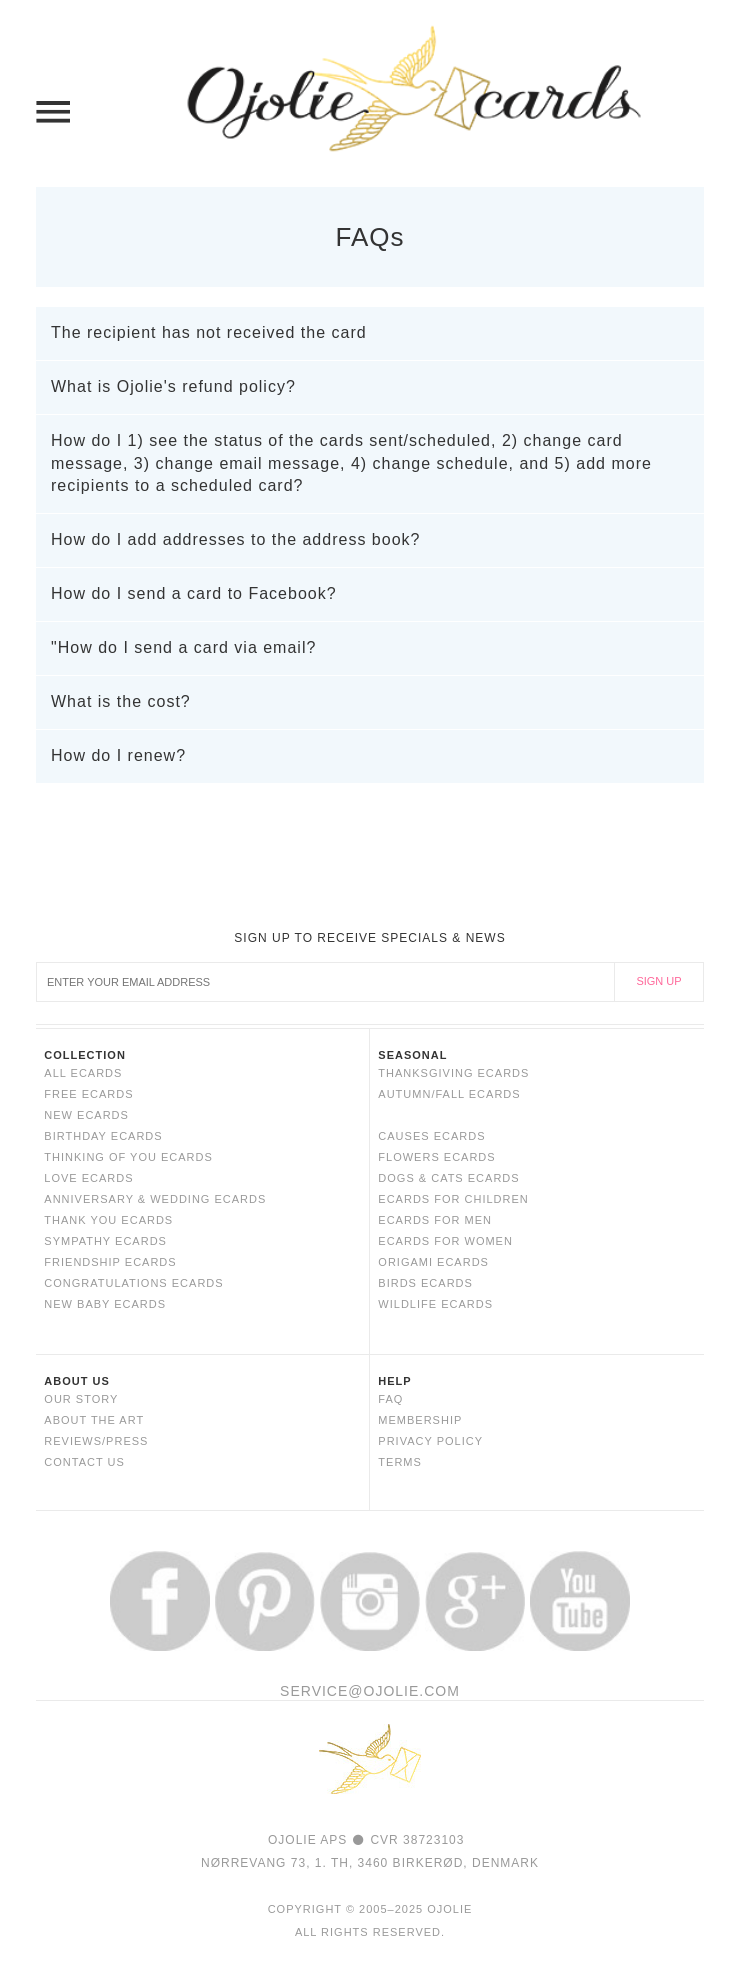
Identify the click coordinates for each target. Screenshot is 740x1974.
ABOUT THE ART (94, 1420)
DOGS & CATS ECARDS (448, 1178)
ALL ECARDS (83, 1073)
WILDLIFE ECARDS (435, 1304)
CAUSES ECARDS (431, 1136)
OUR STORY (81, 1399)
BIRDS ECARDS (425, 1283)
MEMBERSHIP (420, 1420)
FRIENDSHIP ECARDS (110, 1262)
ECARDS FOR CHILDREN (453, 1199)
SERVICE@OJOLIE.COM (370, 1691)
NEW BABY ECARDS (105, 1304)
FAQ (390, 1399)
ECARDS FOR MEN (435, 1220)
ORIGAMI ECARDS (433, 1262)
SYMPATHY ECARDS (105, 1241)
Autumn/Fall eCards (449, 1094)
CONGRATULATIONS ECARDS (133, 1283)
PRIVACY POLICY (430, 1441)
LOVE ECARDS (88, 1178)
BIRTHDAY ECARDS (103, 1136)
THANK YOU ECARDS (108, 1220)
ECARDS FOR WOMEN (445, 1241)
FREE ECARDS (88, 1094)
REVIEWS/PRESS (96, 1441)
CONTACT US (84, 1462)
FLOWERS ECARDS (436, 1157)
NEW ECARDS (86, 1115)
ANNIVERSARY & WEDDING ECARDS (155, 1199)
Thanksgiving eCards (453, 1073)
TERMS (400, 1462)
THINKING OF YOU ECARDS (128, 1157)
